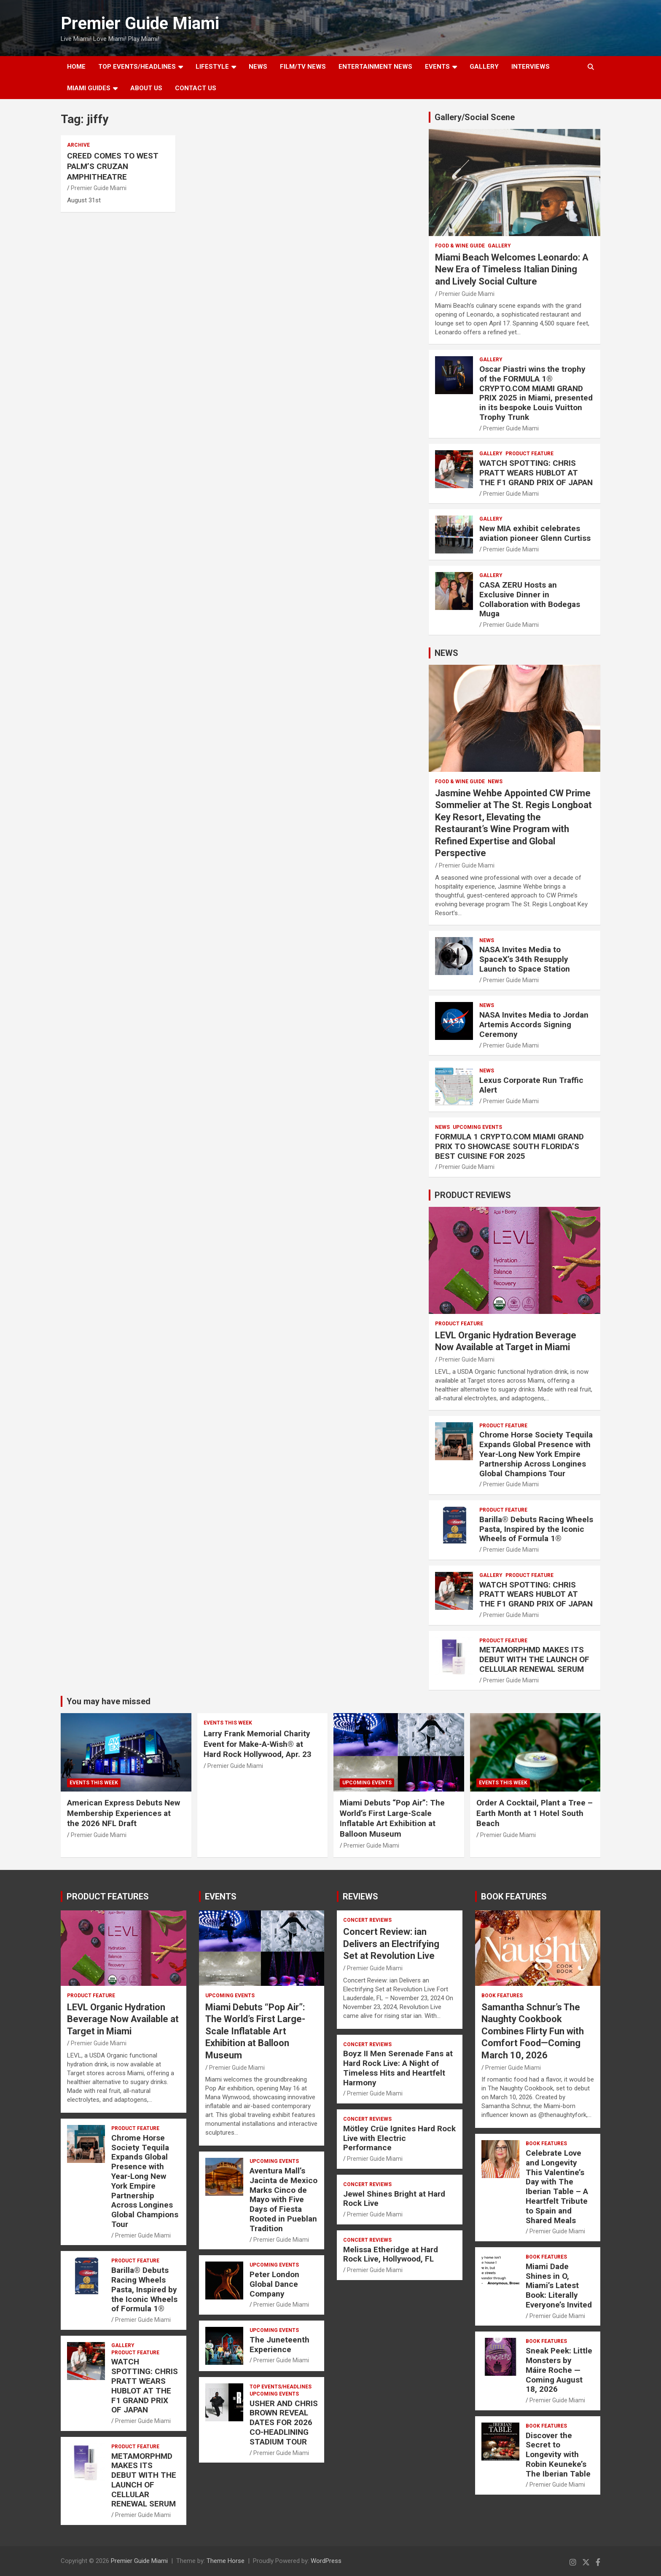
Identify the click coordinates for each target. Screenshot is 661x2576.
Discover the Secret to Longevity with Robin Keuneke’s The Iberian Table (558, 2455)
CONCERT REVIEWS (367, 1920)
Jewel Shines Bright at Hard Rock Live (394, 2198)
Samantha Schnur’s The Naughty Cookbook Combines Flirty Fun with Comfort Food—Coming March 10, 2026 (532, 2031)
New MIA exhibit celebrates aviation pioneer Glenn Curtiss (535, 533)
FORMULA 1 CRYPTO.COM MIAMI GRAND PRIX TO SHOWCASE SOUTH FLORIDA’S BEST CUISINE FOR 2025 (509, 1146)
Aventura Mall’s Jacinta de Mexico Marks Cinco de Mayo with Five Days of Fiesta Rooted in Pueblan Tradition (283, 2199)
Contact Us (195, 88)
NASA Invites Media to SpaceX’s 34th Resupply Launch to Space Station (524, 959)
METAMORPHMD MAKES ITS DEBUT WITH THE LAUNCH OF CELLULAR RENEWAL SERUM (534, 1659)
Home (76, 66)
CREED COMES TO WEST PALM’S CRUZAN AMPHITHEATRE (113, 166)
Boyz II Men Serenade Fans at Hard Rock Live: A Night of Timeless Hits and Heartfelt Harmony (398, 2068)
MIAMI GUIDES (88, 88)
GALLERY (484, 66)
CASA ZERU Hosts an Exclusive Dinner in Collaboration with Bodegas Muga (529, 599)
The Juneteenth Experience (279, 2344)
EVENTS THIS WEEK (94, 1783)
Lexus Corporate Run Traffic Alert (531, 1085)
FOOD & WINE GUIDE (460, 246)
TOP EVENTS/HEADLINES (137, 66)
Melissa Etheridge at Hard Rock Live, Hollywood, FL (390, 2254)
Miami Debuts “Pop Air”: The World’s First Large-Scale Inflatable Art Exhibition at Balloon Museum (392, 1818)
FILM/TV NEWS (303, 66)
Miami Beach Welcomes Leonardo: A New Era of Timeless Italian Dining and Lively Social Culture (511, 269)
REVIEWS (360, 1896)
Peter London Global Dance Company (274, 2284)
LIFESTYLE (212, 66)
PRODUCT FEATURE (529, 454)
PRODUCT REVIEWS (473, 1195)
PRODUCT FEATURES (108, 1896)
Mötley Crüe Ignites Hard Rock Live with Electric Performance (399, 2138)
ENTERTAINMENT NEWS (375, 66)
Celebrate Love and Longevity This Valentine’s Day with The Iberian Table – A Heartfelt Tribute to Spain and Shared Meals (557, 2186)
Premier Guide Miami (140, 23)
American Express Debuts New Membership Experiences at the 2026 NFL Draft (123, 1813)
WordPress (326, 2561)
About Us (146, 88)
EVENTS (437, 66)
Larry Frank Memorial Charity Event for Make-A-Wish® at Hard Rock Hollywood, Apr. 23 (258, 1744)
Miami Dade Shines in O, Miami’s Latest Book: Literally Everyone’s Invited (559, 2286)
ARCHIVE (78, 145)
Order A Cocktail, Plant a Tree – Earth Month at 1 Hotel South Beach (534, 1813)
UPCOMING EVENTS (477, 1127)
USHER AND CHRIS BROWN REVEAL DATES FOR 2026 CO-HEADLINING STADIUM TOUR (284, 2423)
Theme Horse (226, 2561)
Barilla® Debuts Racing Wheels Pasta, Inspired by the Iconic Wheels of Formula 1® (536, 1529)
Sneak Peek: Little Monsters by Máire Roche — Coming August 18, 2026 (559, 2370)
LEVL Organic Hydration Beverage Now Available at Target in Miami (123, 2019)
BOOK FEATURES (514, 1896)
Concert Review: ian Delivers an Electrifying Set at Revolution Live (391, 1943)
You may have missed (108, 1701)
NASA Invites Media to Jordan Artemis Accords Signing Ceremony (533, 1024)
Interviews (530, 66)
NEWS (258, 66)
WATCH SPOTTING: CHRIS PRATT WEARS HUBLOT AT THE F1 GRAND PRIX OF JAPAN (536, 472)
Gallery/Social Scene (475, 117)
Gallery (499, 246)
